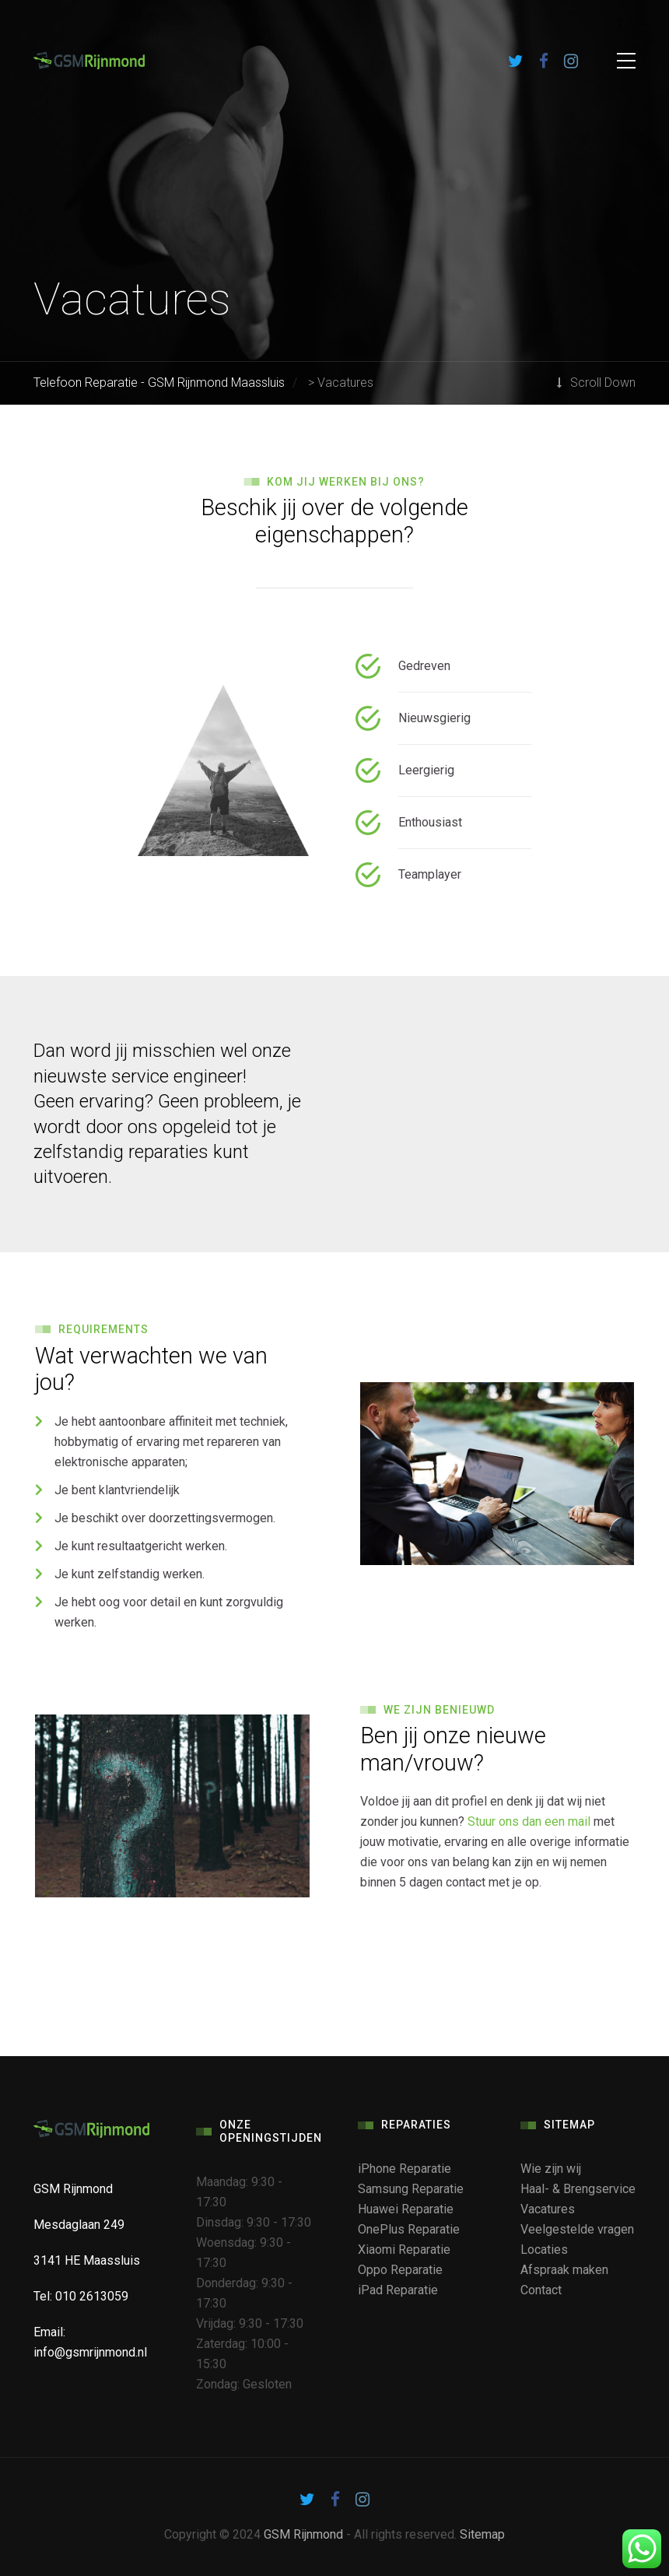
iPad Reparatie (398, 2290)
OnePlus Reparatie (409, 2229)
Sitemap (482, 2534)
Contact (541, 2290)
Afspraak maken (564, 2269)
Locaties (544, 2249)
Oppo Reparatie (400, 2269)
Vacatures (547, 2209)
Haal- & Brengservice (578, 2188)
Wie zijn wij (550, 2168)
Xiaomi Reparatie (404, 2249)
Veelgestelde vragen (577, 2229)
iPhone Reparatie (404, 2168)
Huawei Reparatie (406, 2209)
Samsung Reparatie (411, 2188)
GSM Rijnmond (303, 2534)
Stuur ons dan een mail (529, 1821)
